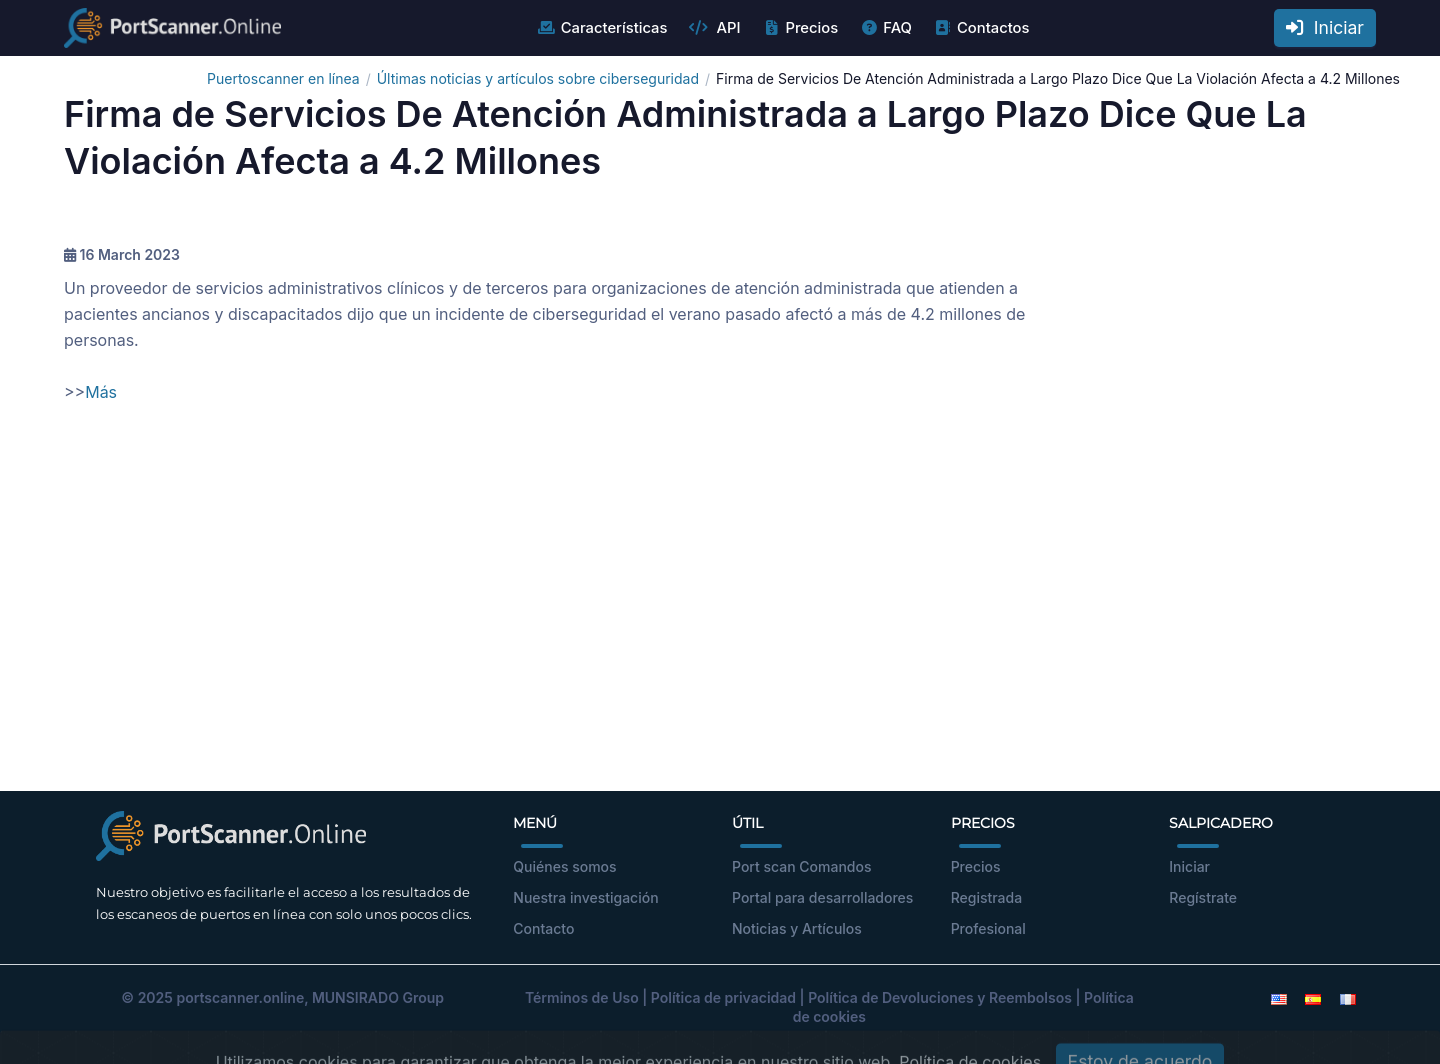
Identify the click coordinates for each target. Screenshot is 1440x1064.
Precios (799, 28)
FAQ (885, 28)
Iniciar (1325, 27)
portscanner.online (240, 997)
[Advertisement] (720, 611)
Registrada (987, 897)
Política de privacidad (723, 997)
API (714, 28)
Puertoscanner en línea (283, 78)
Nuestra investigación (585, 897)
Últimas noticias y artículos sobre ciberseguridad (538, 78)
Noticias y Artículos (797, 928)
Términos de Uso (582, 997)
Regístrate (1203, 897)
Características (602, 28)
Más (101, 392)
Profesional (988, 928)
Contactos (981, 28)
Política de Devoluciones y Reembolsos (940, 997)
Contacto (543, 928)
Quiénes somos (564, 866)
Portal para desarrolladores (822, 897)
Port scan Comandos (802, 866)
